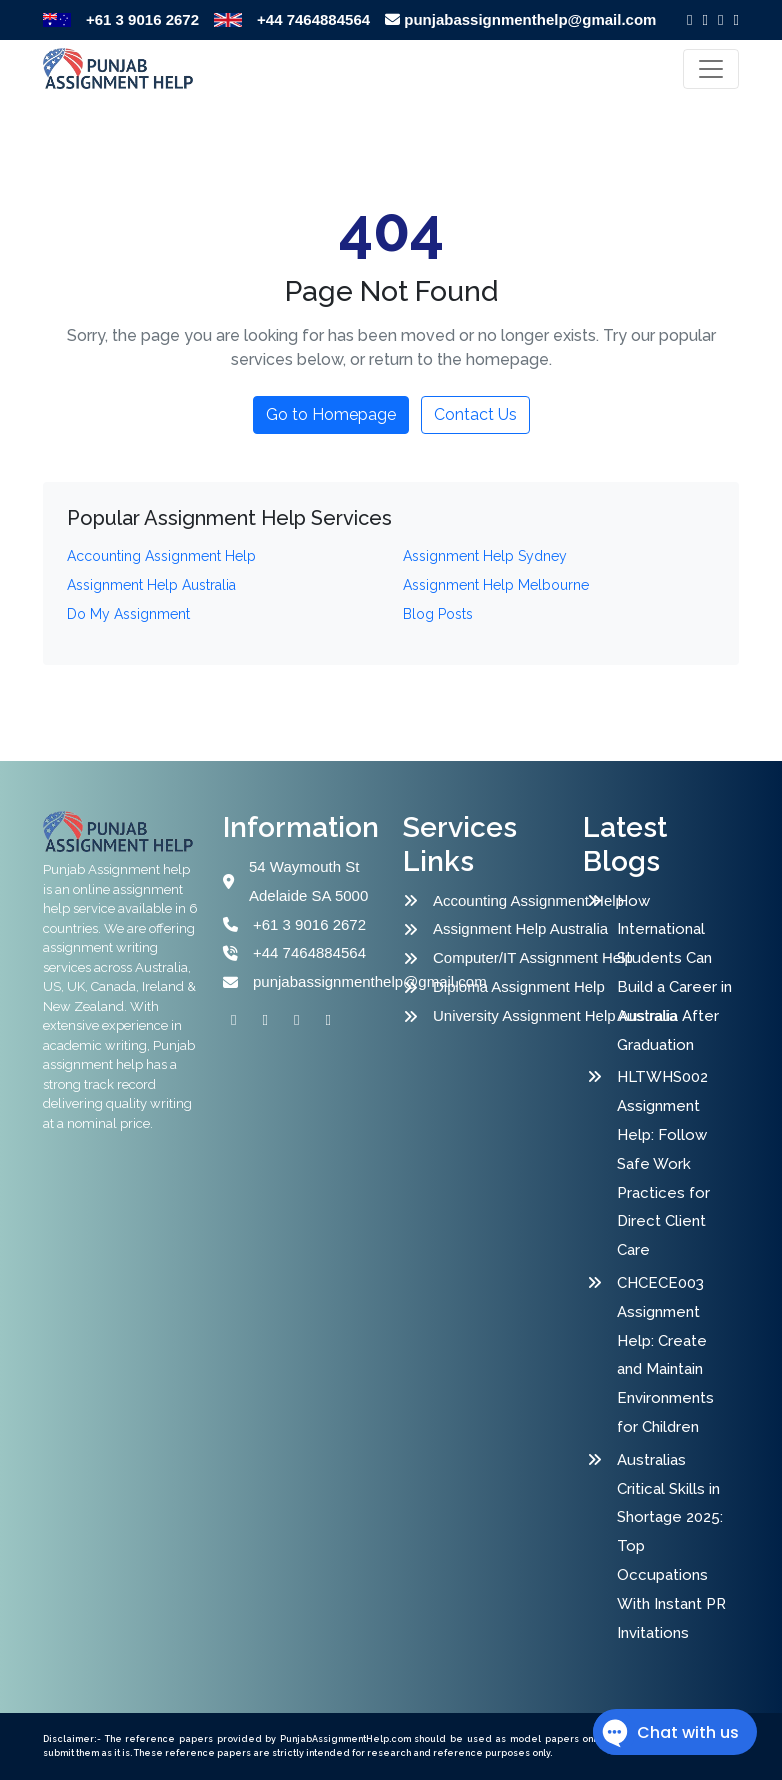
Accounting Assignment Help (511, 900)
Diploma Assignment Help (511, 986)
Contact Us (475, 414)
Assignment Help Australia (511, 928)
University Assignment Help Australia (511, 1015)
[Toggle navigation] (711, 69)
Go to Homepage (331, 414)
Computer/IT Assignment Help (511, 957)
